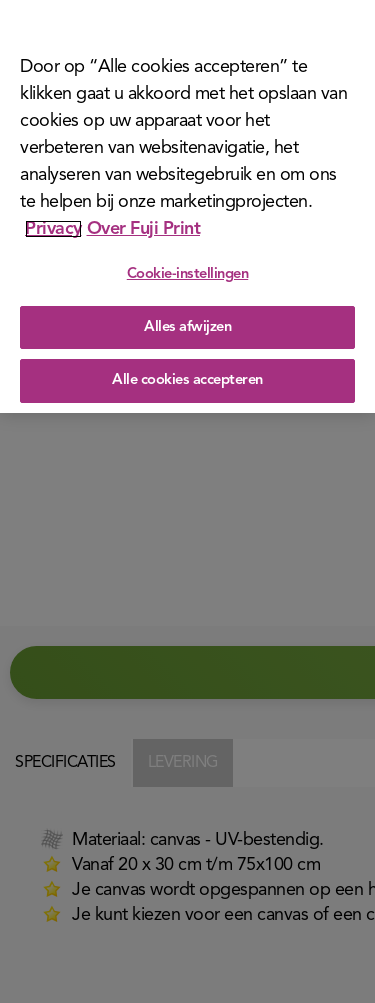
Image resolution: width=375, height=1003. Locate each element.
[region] (187, 206)
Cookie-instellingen (188, 274)
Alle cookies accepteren (187, 380)
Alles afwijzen (187, 327)
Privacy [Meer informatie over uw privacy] (53, 229)
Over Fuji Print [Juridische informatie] (144, 229)
